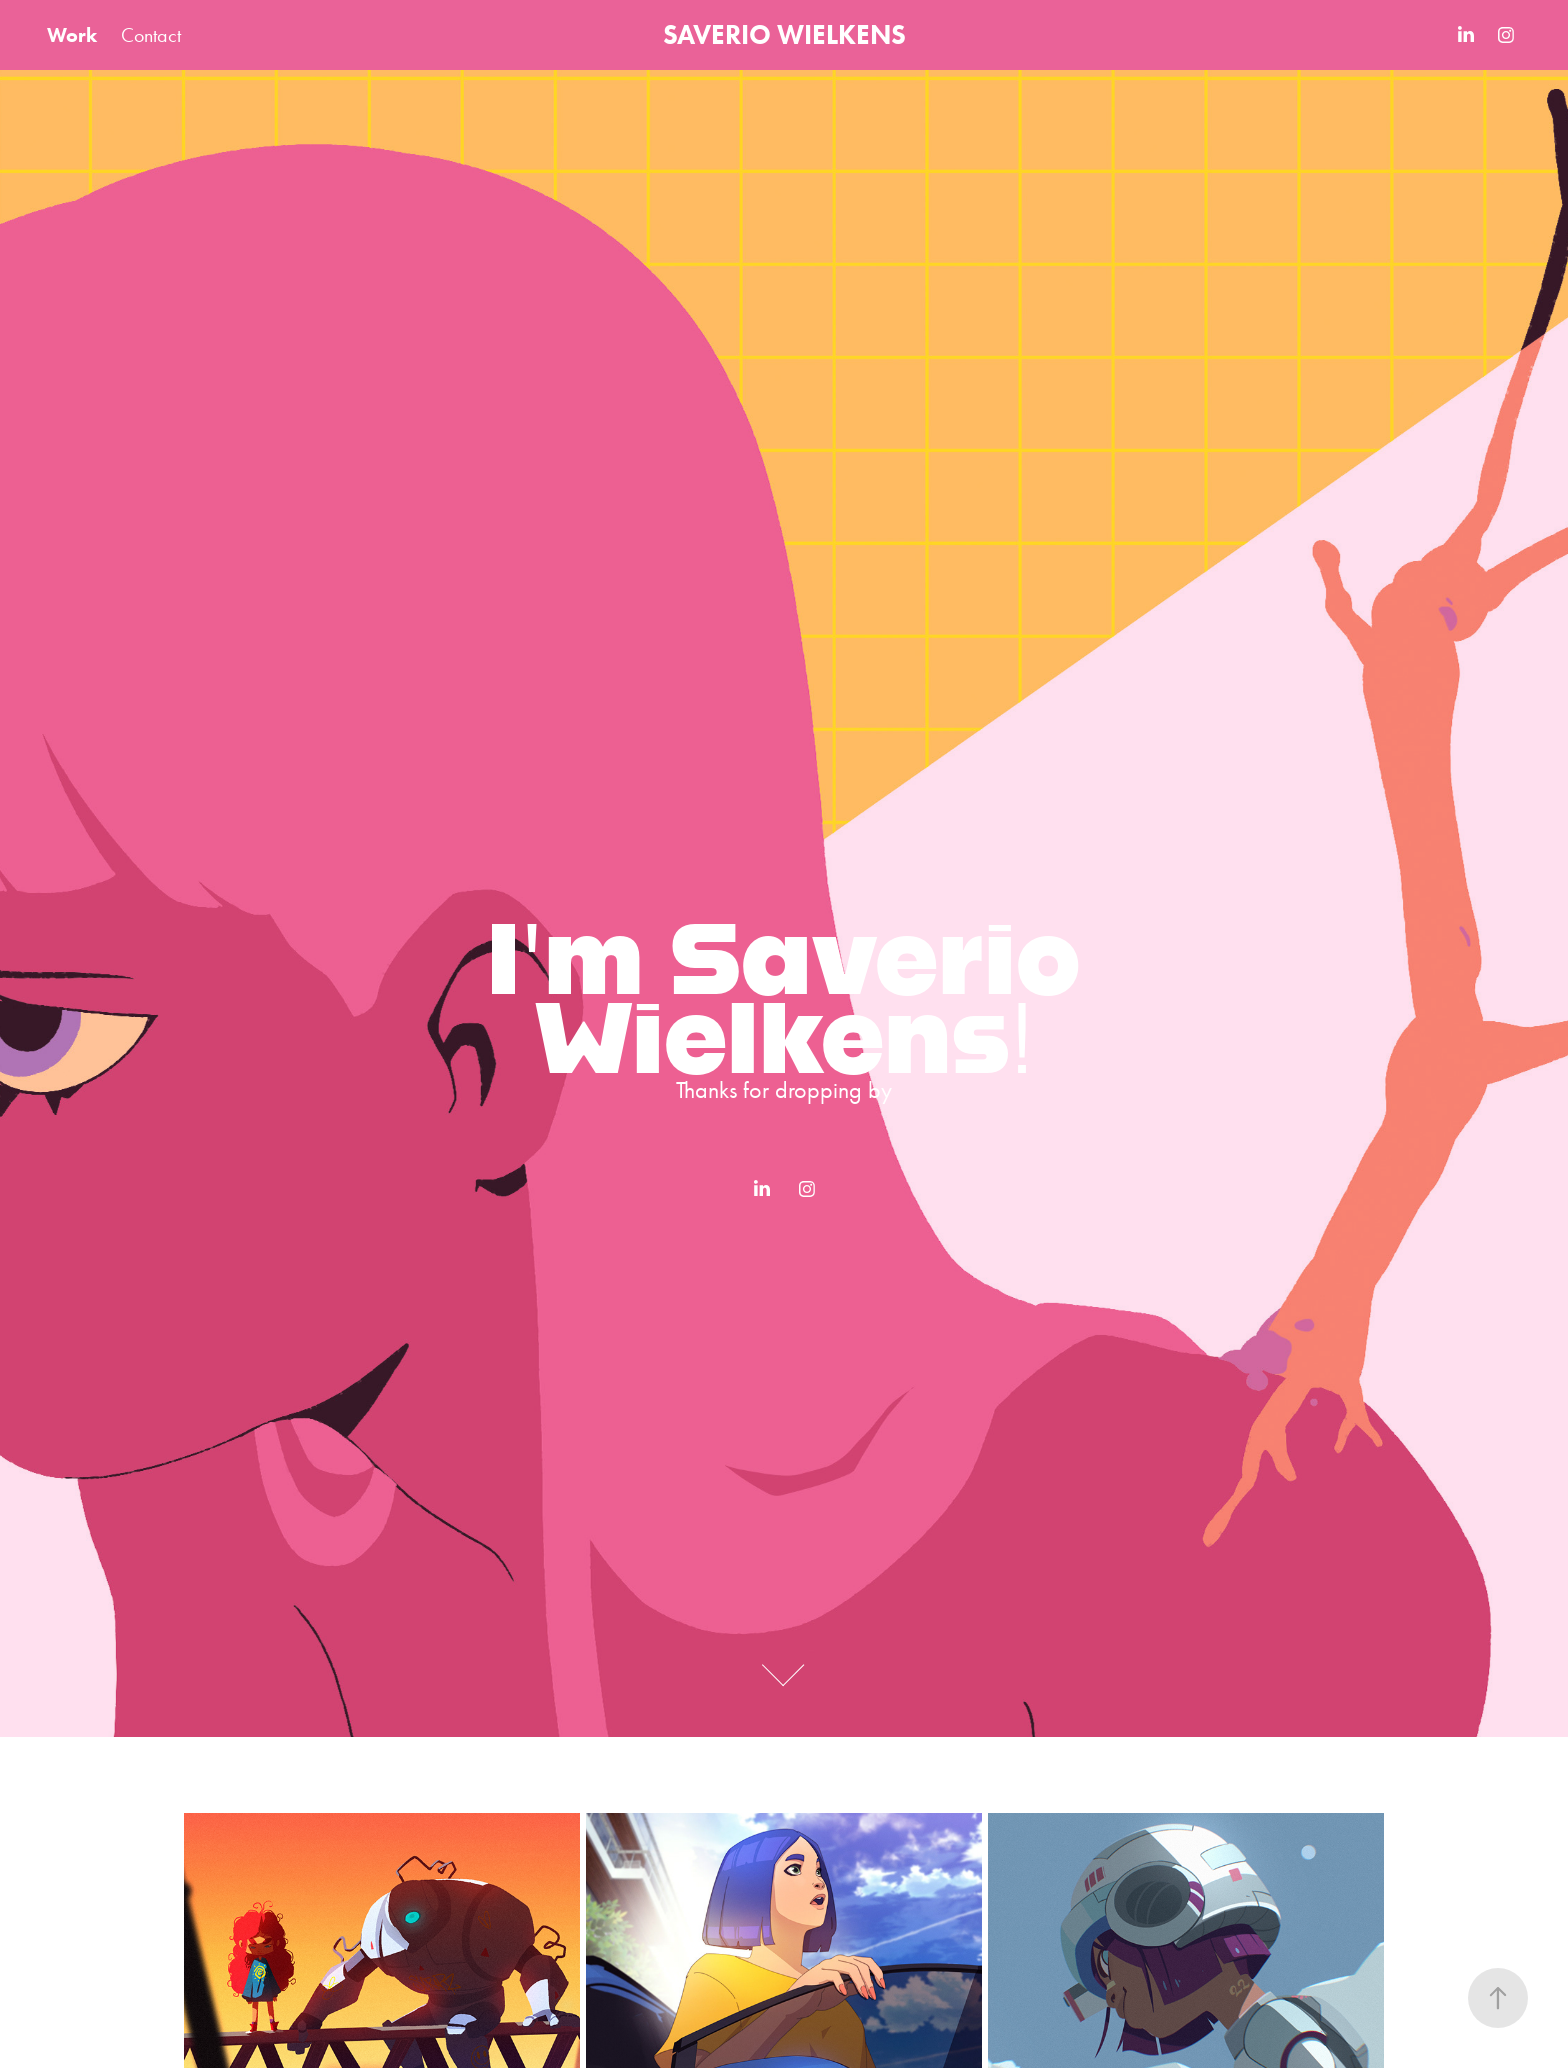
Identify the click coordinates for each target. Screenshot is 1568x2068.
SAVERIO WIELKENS (784, 34)
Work (72, 35)
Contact (151, 35)
